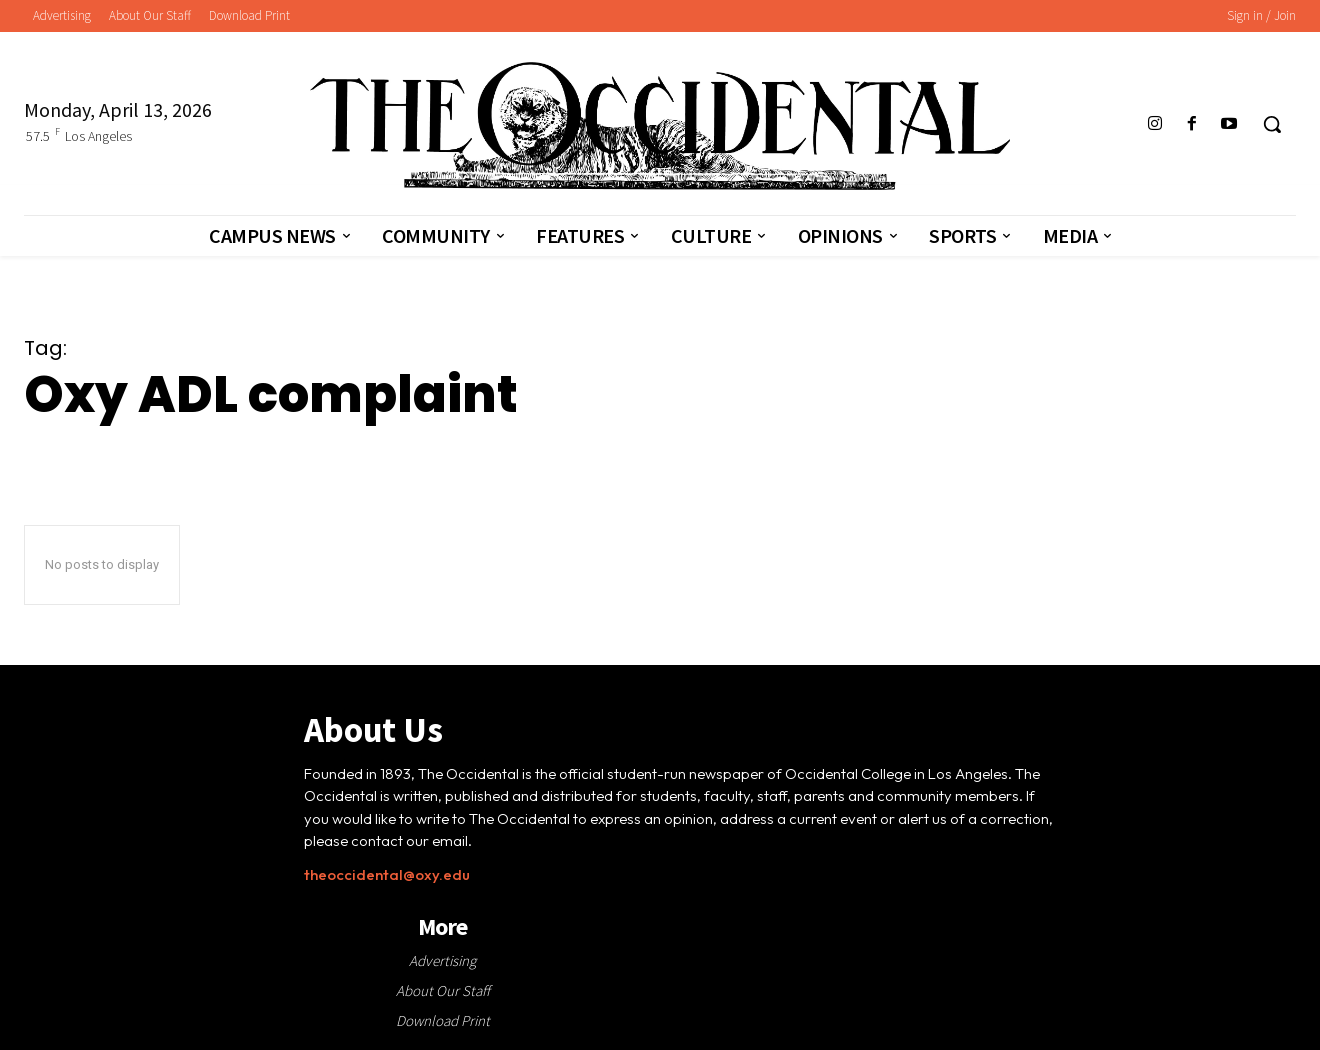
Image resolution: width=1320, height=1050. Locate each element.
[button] (1272, 124)
